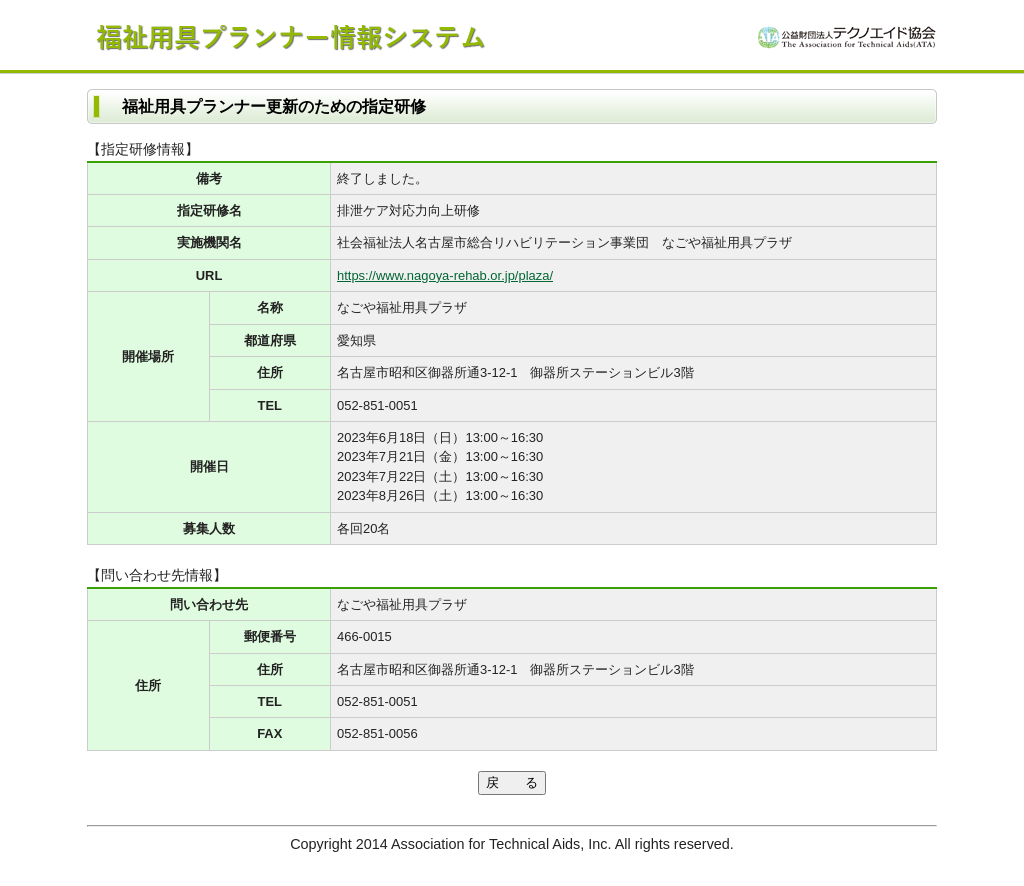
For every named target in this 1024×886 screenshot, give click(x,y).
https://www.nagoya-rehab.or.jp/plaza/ (445, 275)
